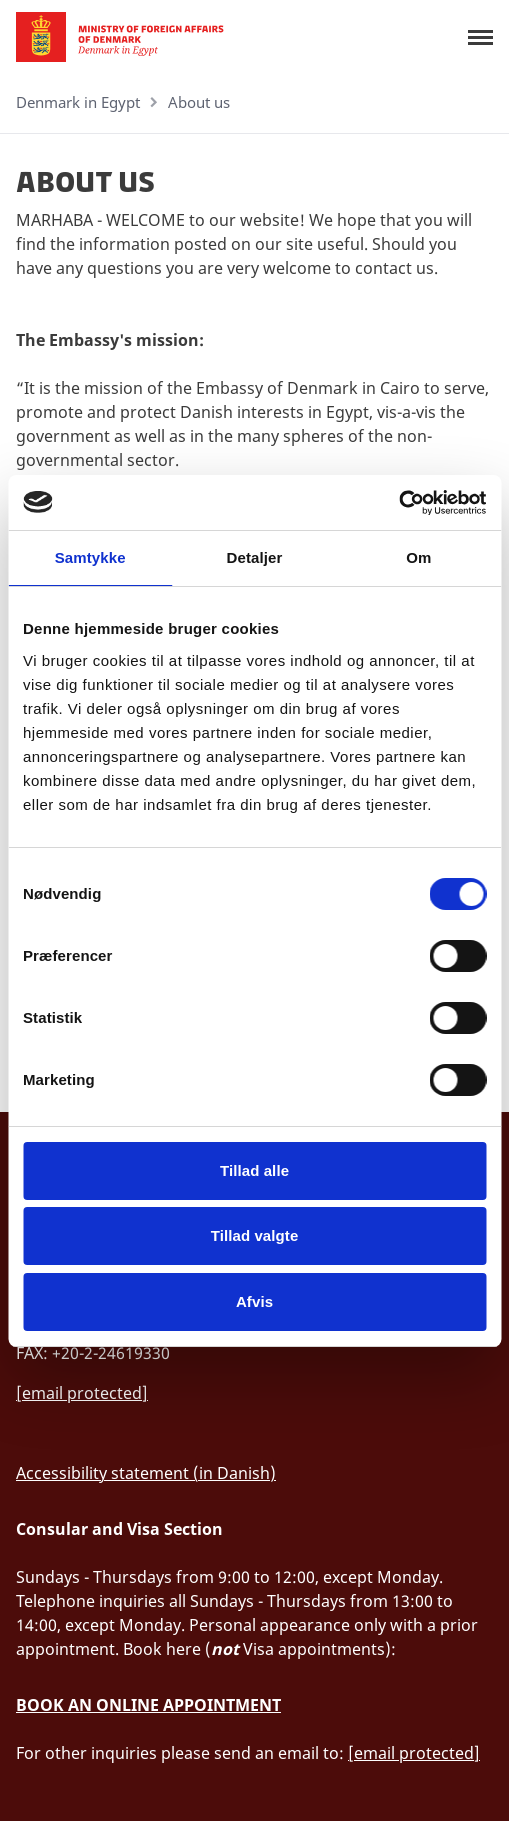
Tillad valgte (255, 1235)
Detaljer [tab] (255, 557)
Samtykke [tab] (90, 557)
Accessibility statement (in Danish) (146, 1473)
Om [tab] (418, 557)
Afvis (254, 1301)
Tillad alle (254, 1170)
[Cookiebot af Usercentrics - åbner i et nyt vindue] (398, 503)
